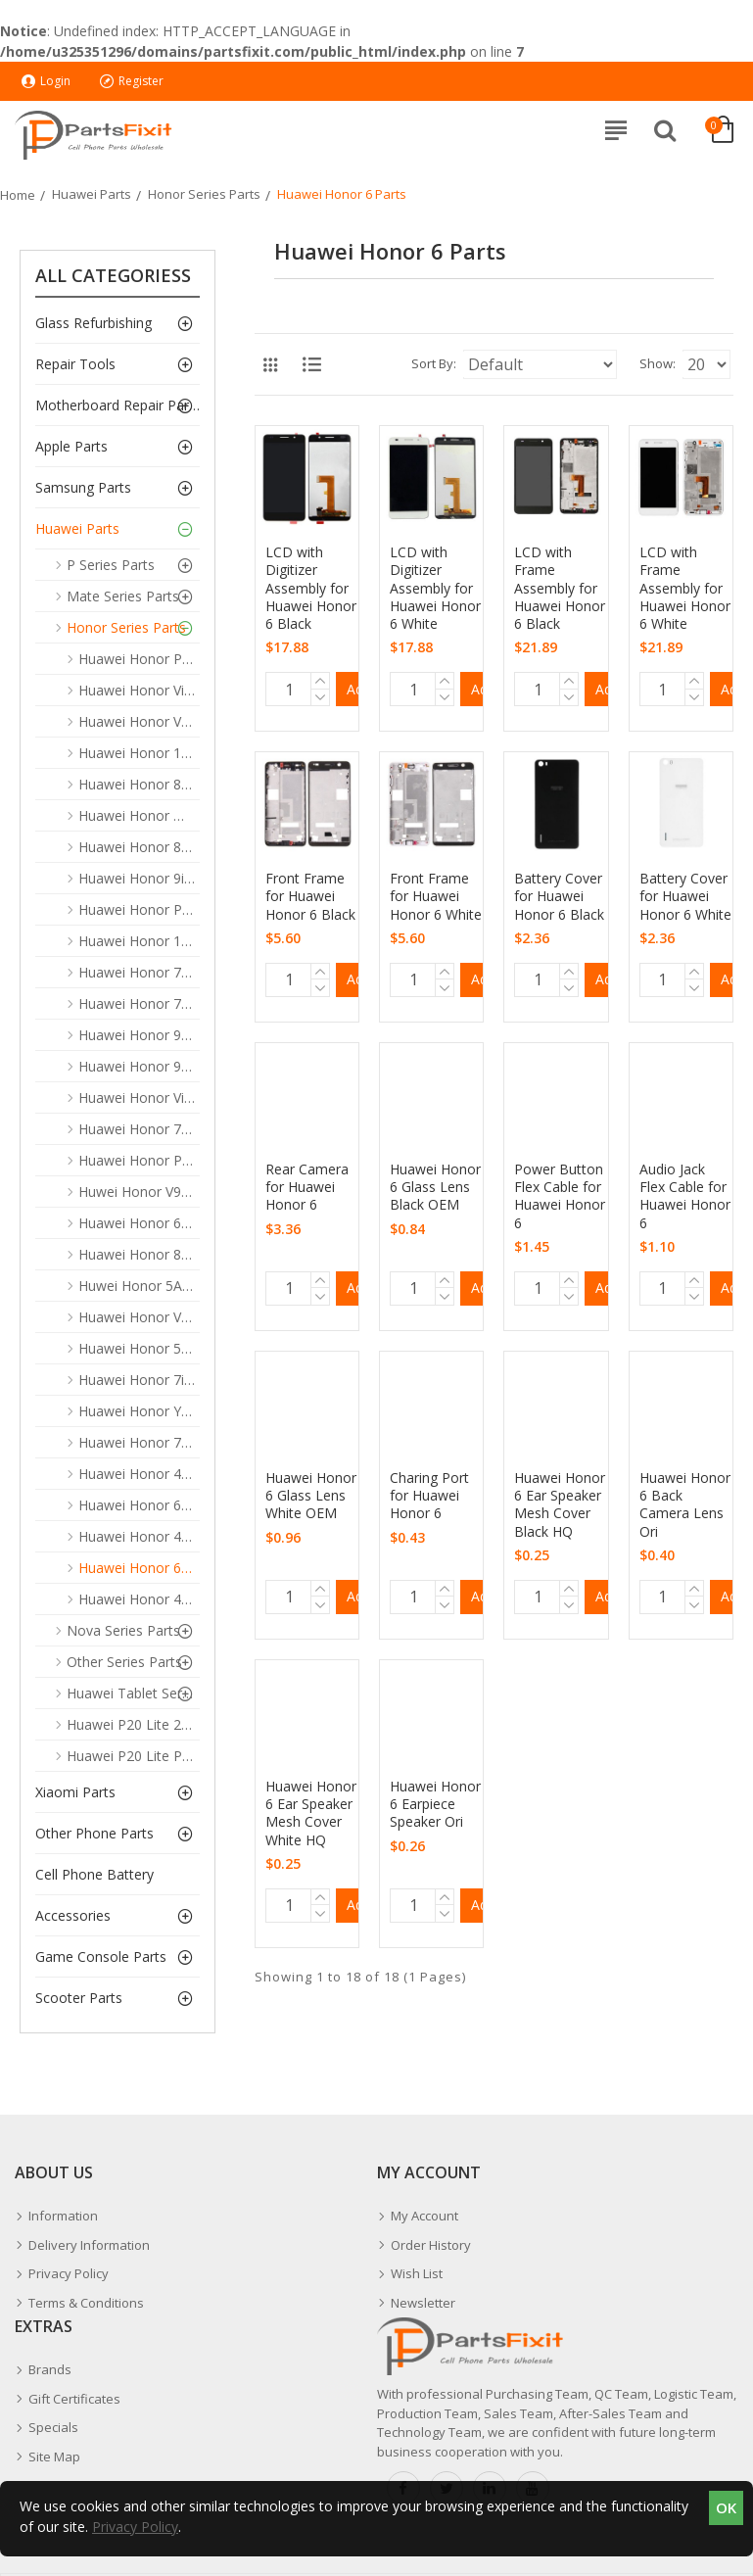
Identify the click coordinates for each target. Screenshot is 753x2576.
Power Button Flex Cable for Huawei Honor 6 (559, 1196)
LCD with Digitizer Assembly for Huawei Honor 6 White (435, 588)
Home (17, 195)
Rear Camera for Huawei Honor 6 (307, 1187)
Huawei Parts (91, 194)
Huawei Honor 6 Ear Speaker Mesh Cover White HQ (310, 1813)
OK (726, 2507)
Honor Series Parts (204, 194)
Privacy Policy (135, 2526)
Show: (657, 363)
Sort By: (433, 363)
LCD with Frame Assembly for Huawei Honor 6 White (684, 588)
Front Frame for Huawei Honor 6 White (436, 896)
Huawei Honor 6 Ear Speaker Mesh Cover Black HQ (559, 1505)
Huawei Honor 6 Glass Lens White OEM (310, 1495)
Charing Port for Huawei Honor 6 (429, 1495)
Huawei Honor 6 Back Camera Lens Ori (684, 1505)
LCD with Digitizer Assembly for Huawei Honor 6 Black (310, 588)
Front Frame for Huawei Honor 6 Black (310, 896)
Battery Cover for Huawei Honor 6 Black (559, 896)
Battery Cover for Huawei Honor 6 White (685, 896)
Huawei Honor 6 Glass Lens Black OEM (435, 1187)
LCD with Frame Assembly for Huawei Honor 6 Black (559, 588)
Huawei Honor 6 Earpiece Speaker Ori (435, 1804)
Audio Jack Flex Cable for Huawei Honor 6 (684, 1196)
